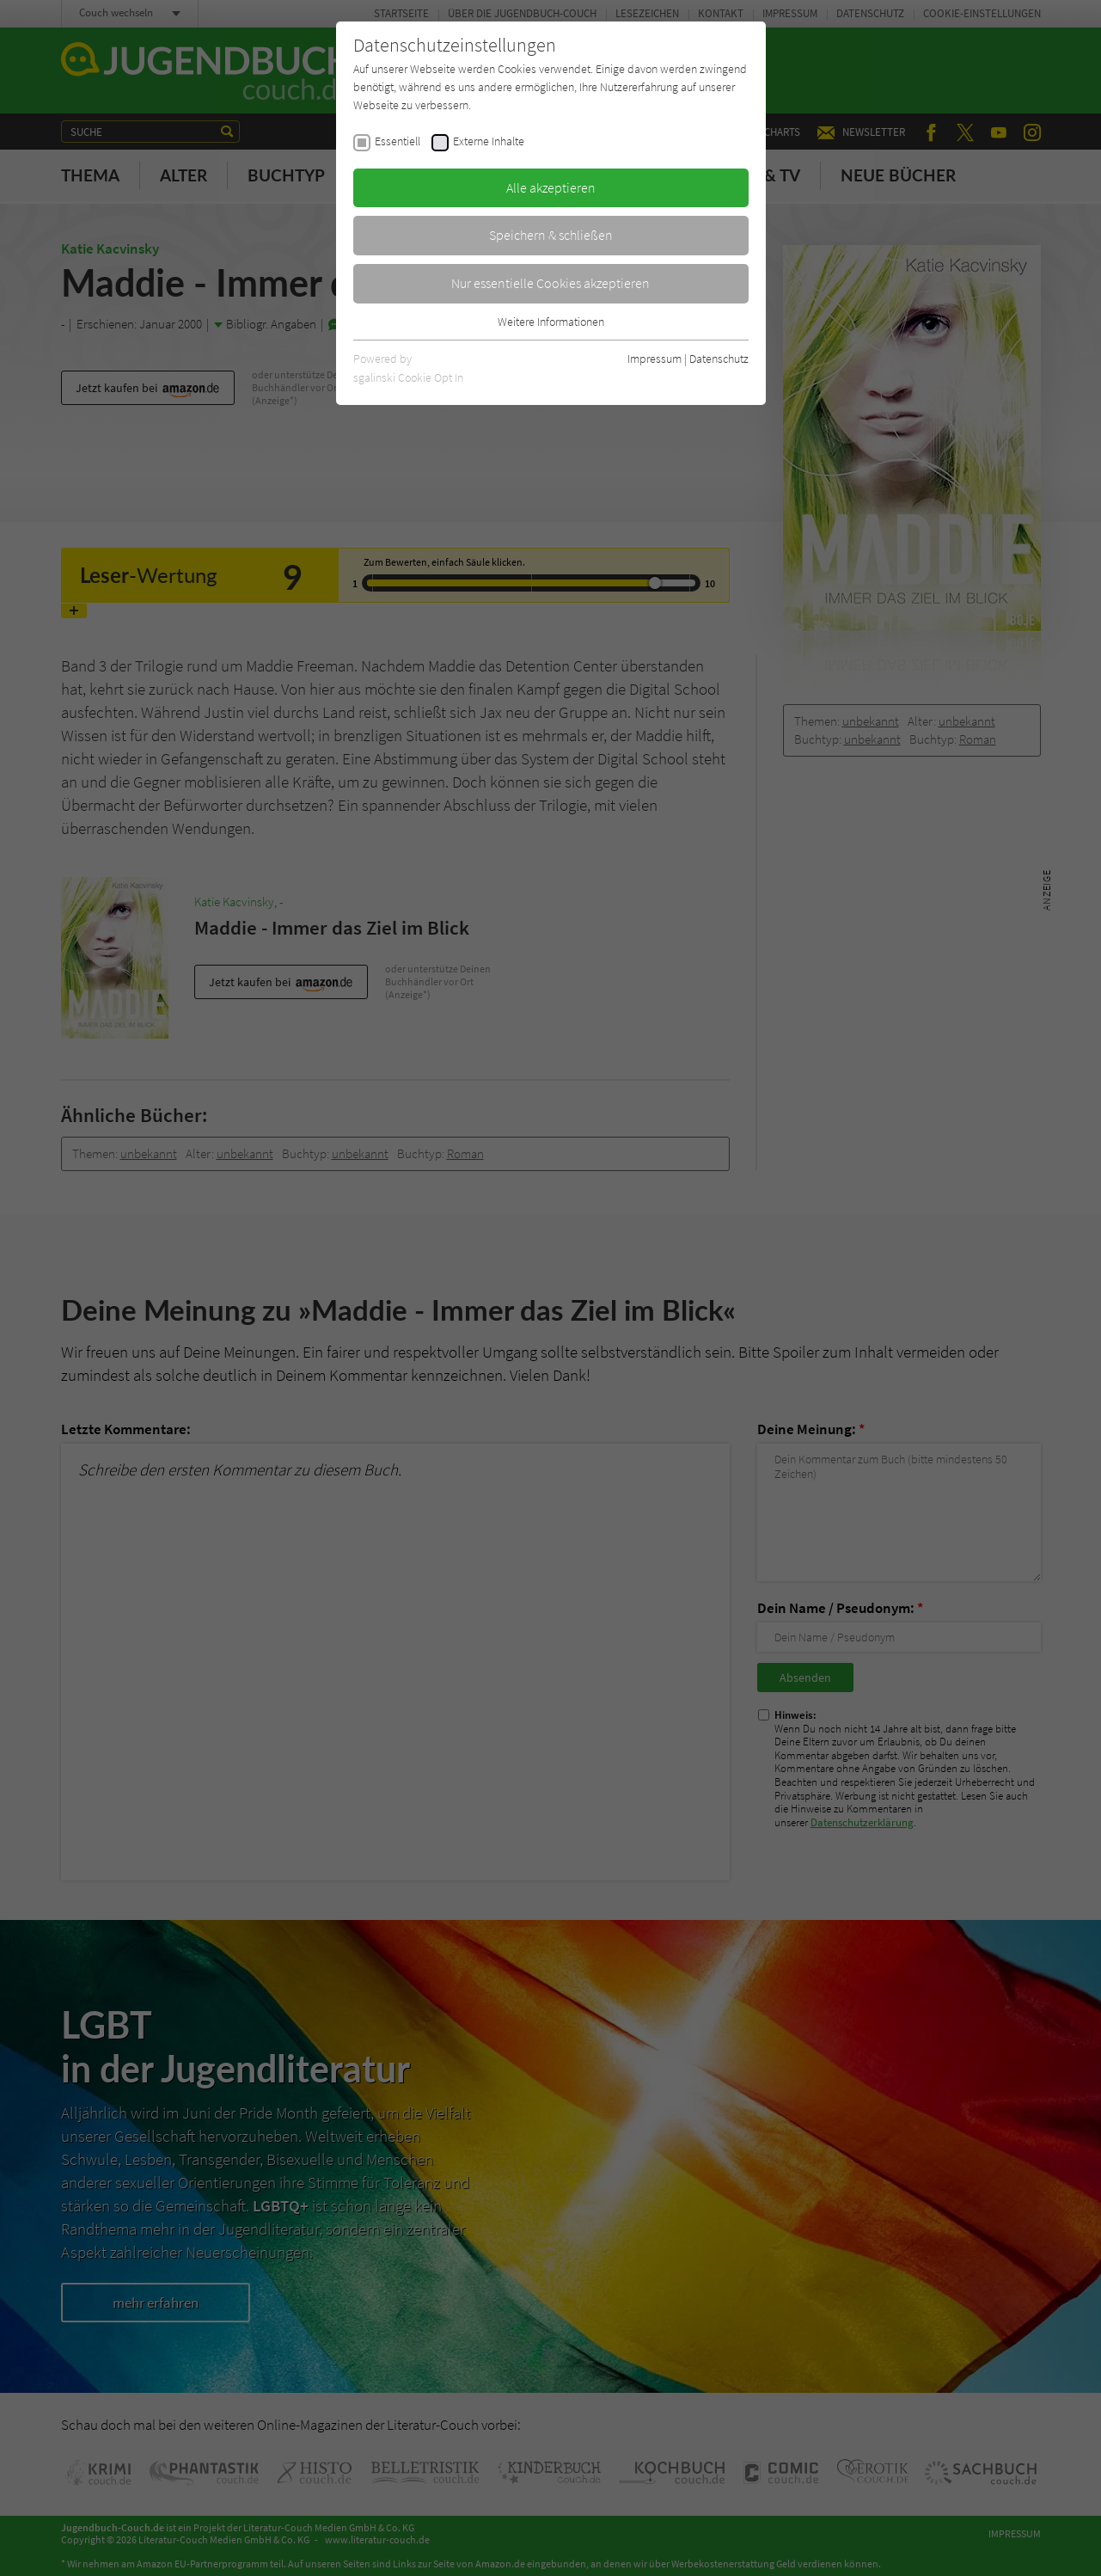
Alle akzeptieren (551, 187)
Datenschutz (719, 358)
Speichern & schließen (551, 234)
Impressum (654, 358)
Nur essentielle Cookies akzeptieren (550, 282)
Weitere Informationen (551, 321)
